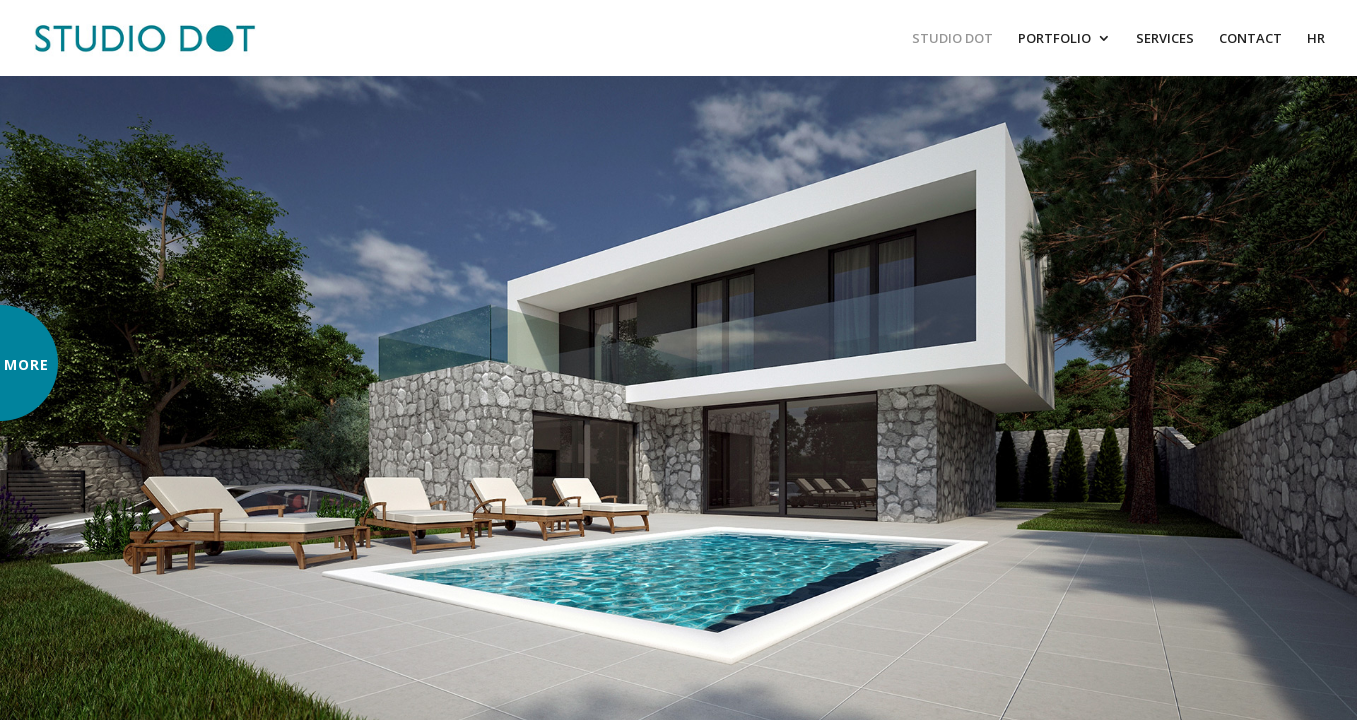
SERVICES (1165, 39)
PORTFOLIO (1054, 39)
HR (1316, 39)
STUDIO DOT (952, 39)
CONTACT (1250, 39)
